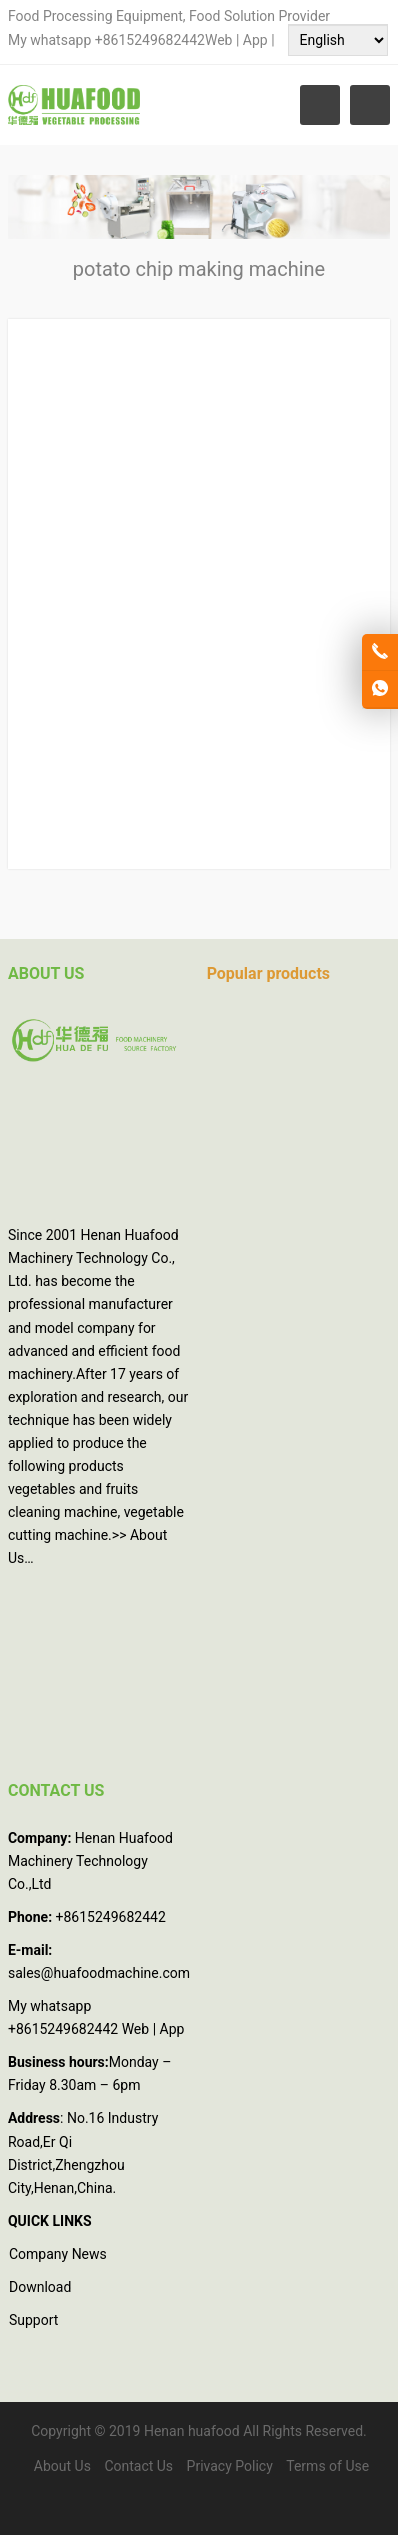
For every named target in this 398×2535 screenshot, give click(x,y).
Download (40, 2287)
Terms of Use (327, 2466)
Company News (58, 2254)
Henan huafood (192, 2431)
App (257, 40)
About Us (62, 2466)
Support (33, 2320)
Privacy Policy (230, 2466)
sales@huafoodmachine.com (99, 1973)
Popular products (268, 973)
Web (219, 40)
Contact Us (138, 2466)
